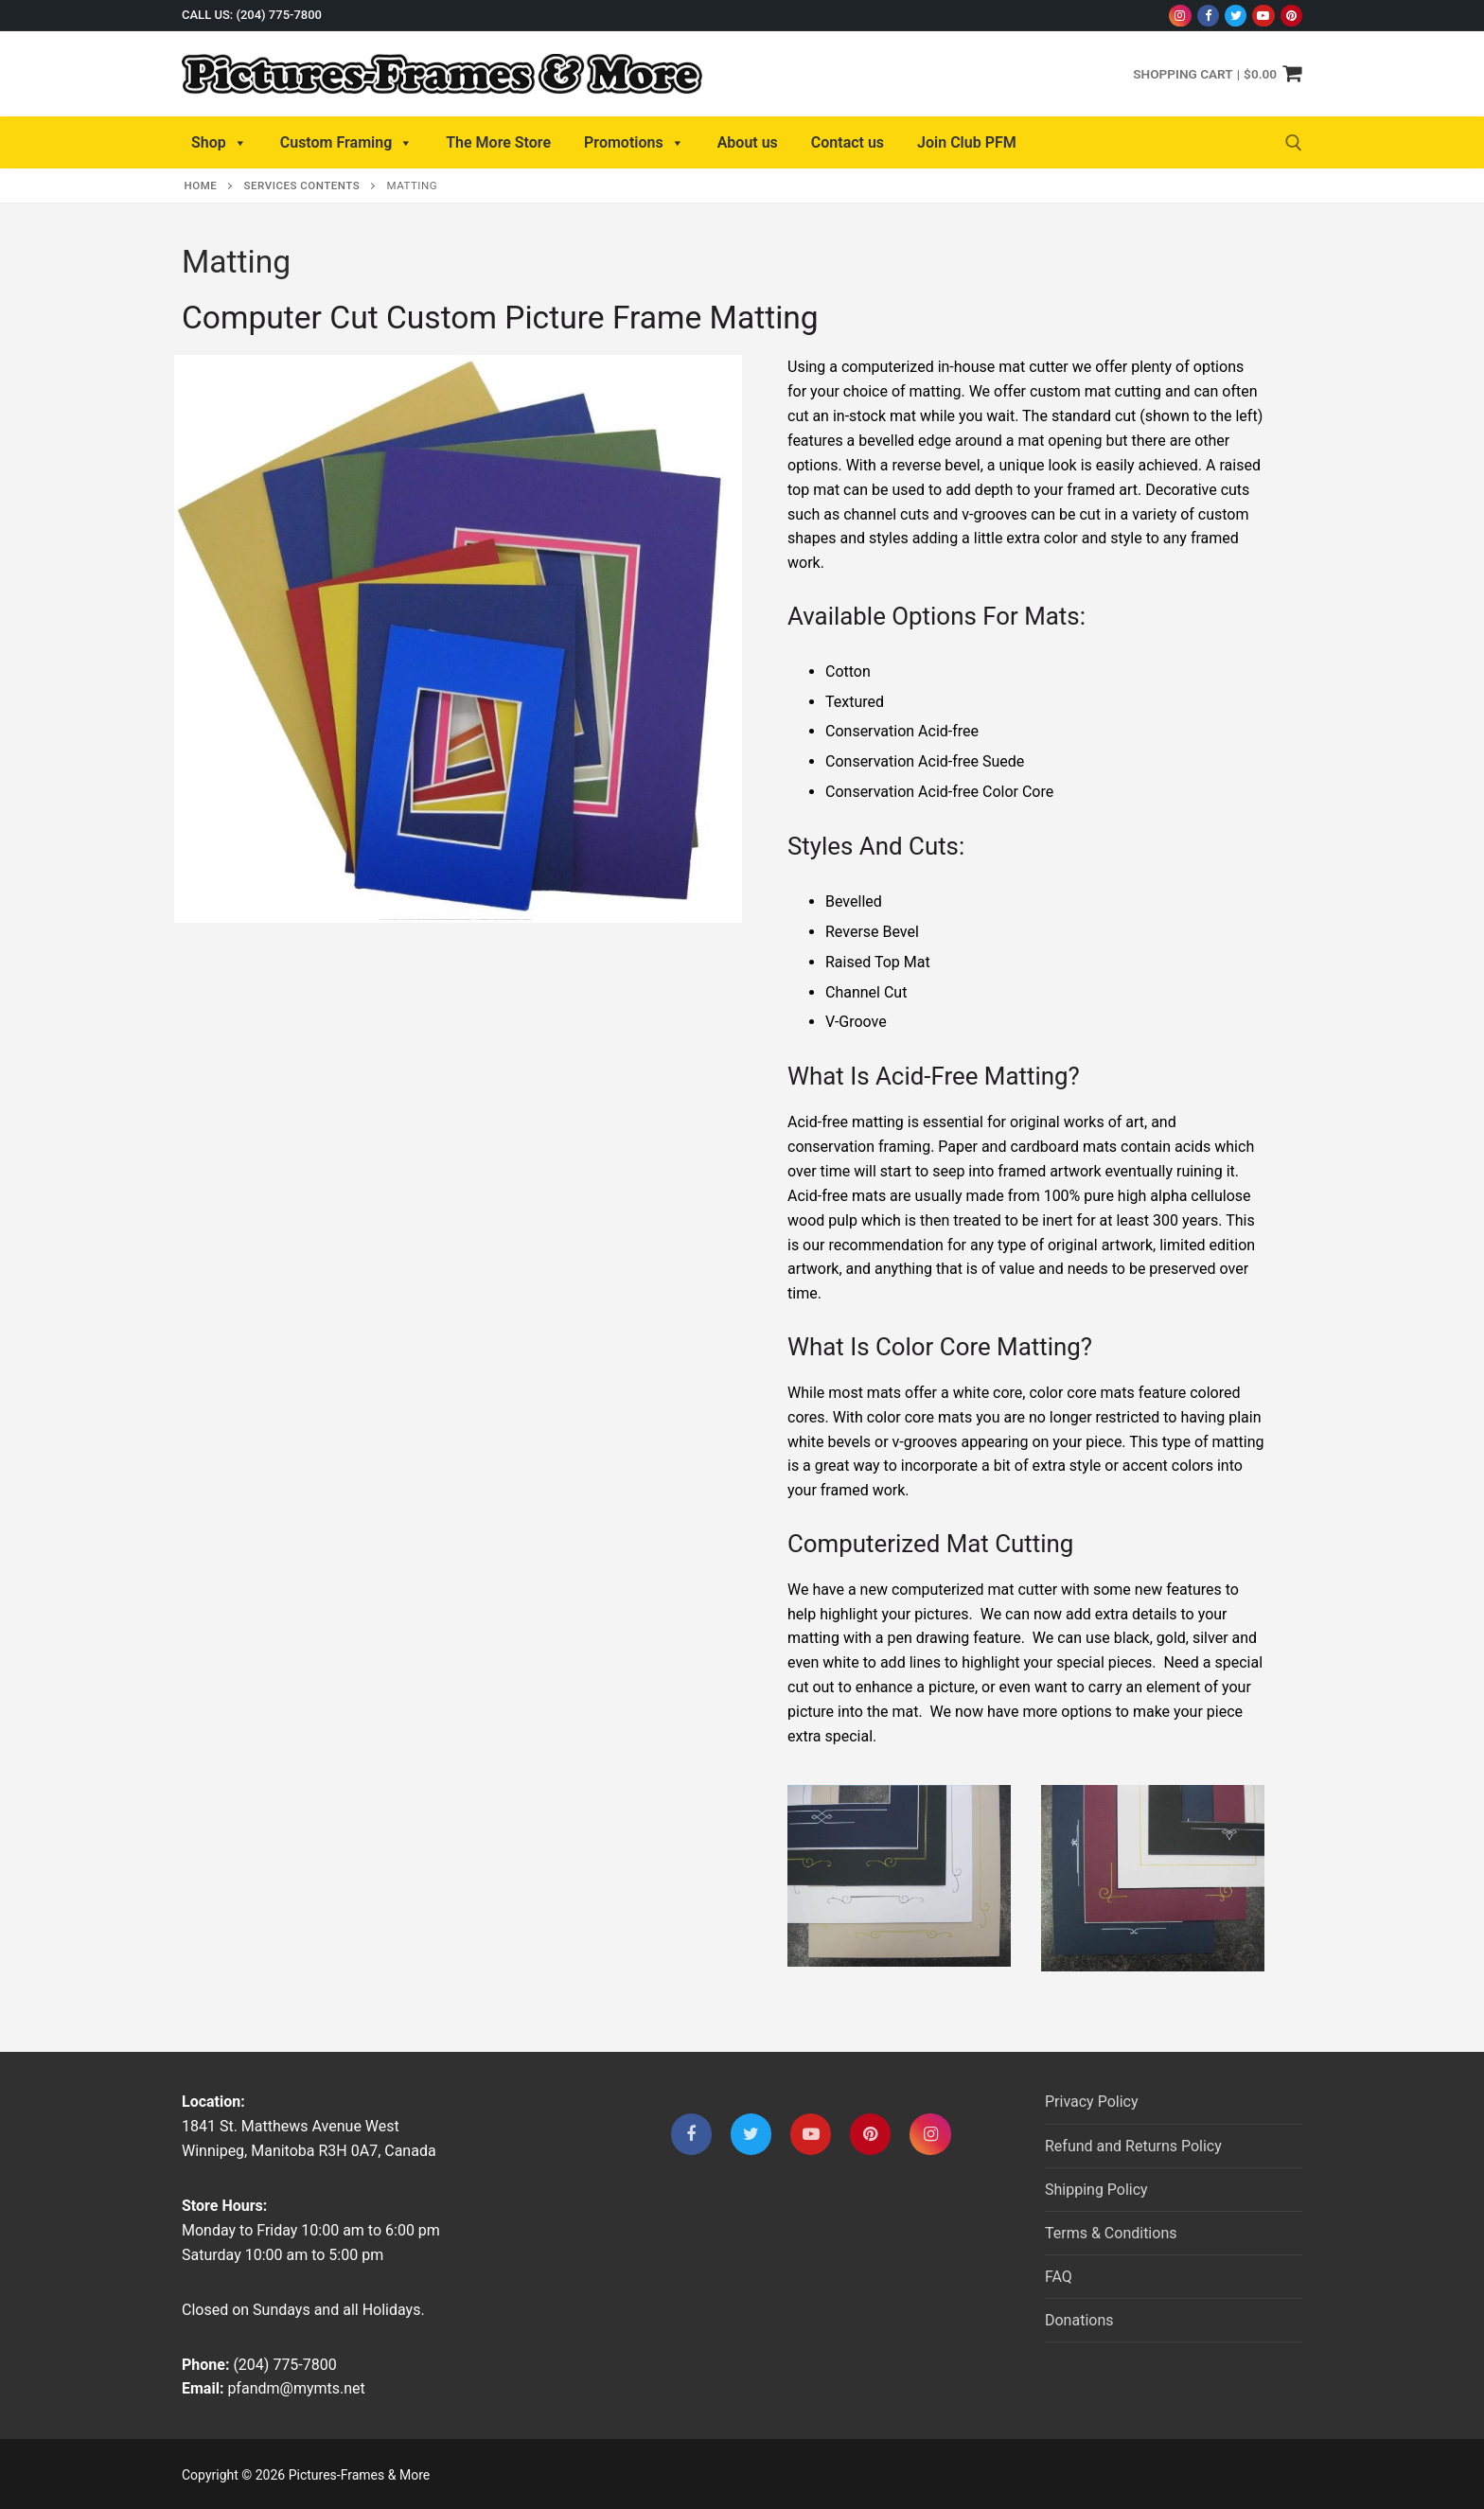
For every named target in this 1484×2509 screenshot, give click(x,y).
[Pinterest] (1291, 16)
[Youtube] (1263, 16)
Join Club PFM (966, 142)
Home (201, 185)
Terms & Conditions (1111, 2233)
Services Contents (302, 185)
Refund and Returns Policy (1133, 2146)
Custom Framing (347, 143)
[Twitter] (1235, 16)
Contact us (847, 142)
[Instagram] (1180, 16)
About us (747, 142)
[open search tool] (1293, 142)
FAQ (1058, 2277)
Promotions (634, 143)
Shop (219, 143)
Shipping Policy (1096, 2190)
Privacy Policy (1092, 2102)
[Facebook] (1208, 16)
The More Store (498, 142)
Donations (1079, 2320)
